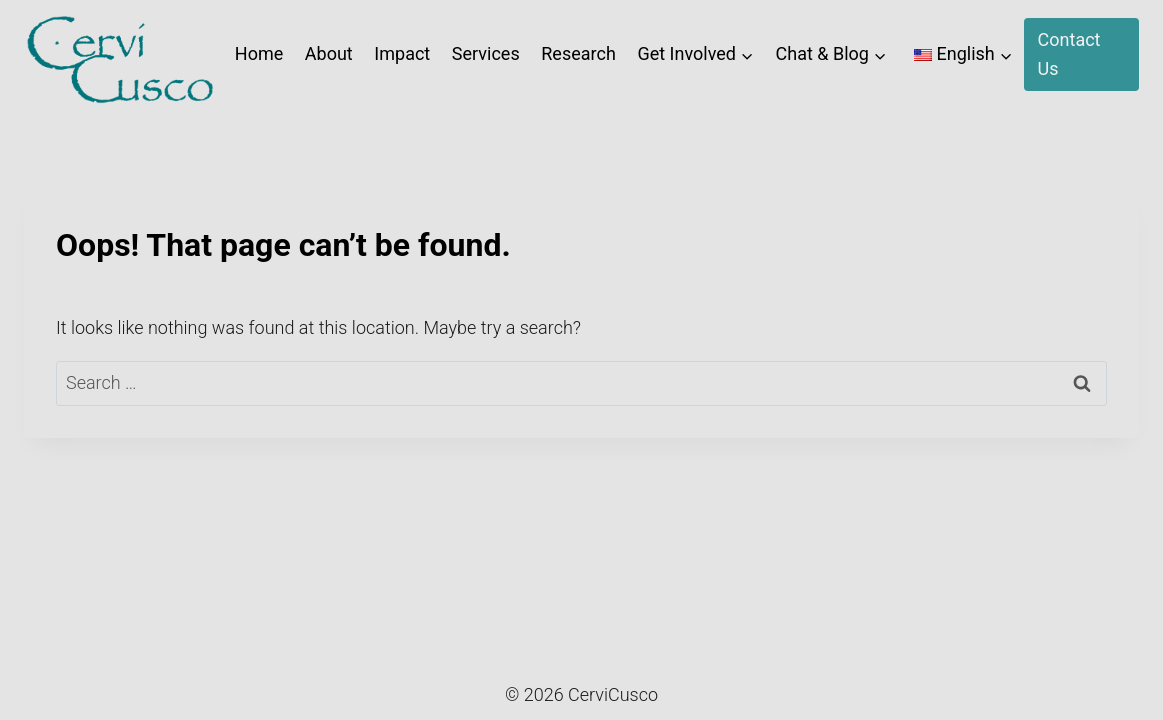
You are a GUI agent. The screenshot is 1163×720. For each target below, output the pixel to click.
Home (259, 53)
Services (486, 53)
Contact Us (1069, 54)
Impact (402, 53)
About (329, 53)
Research (578, 53)
